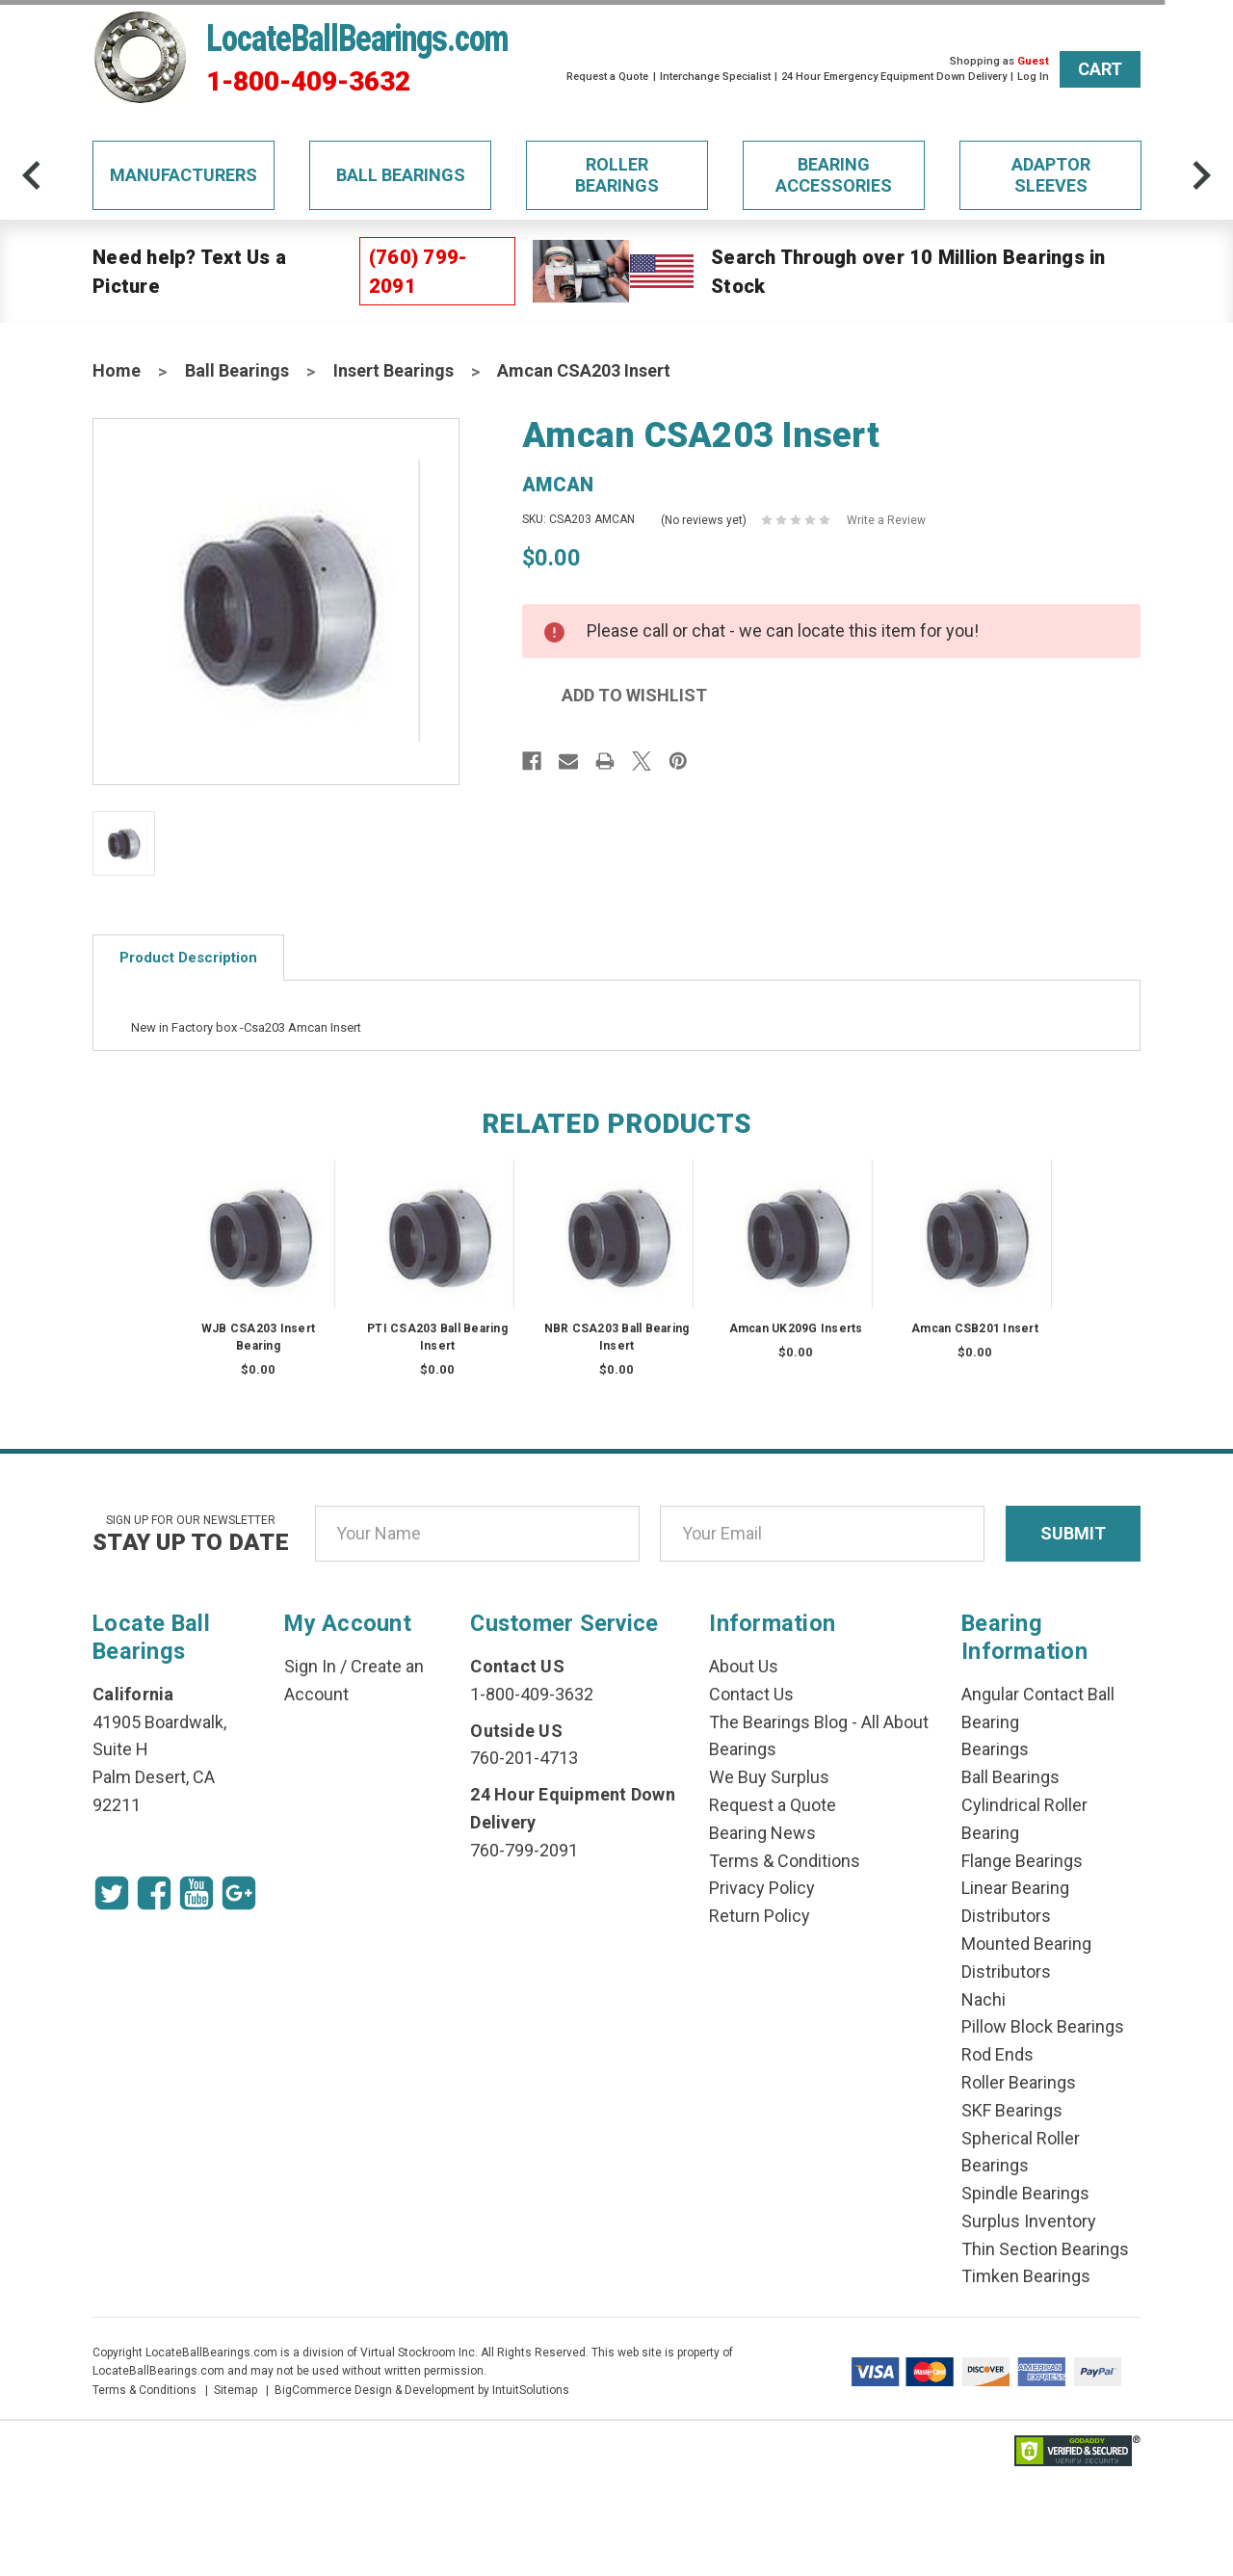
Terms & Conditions (784, 1861)
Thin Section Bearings (1045, 2249)
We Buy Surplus (769, 1777)
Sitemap (235, 2390)
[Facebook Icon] (154, 1893)
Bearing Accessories (833, 175)
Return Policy (759, 1916)
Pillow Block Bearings (1042, 2026)
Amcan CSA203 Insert (583, 370)
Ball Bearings (400, 175)
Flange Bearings (1022, 1861)
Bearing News (762, 1833)
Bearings (995, 1749)
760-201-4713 (524, 1758)
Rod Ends (997, 2054)
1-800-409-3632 (308, 81)
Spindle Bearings (1025, 2193)
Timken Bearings (1025, 2276)
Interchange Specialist (715, 76)
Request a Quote (607, 76)
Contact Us (751, 1694)
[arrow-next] (1201, 175)
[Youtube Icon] (196, 1893)
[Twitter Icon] (111, 1893)
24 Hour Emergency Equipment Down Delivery (894, 76)
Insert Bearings (393, 370)
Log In (1033, 76)
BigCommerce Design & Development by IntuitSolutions (422, 2390)
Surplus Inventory (1028, 2221)
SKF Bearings (1011, 2110)
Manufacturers (183, 175)
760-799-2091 (524, 1850)
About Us (743, 1666)
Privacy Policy (762, 1888)
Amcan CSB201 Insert (974, 1328)
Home (116, 370)
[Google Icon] (239, 1893)
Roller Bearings (617, 175)
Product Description (188, 957)
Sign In (310, 1666)
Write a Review (886, 520)
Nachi (983, 1999)
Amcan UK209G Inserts (796, 1328)
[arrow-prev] (32, 175)
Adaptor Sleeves (1050, 175)
